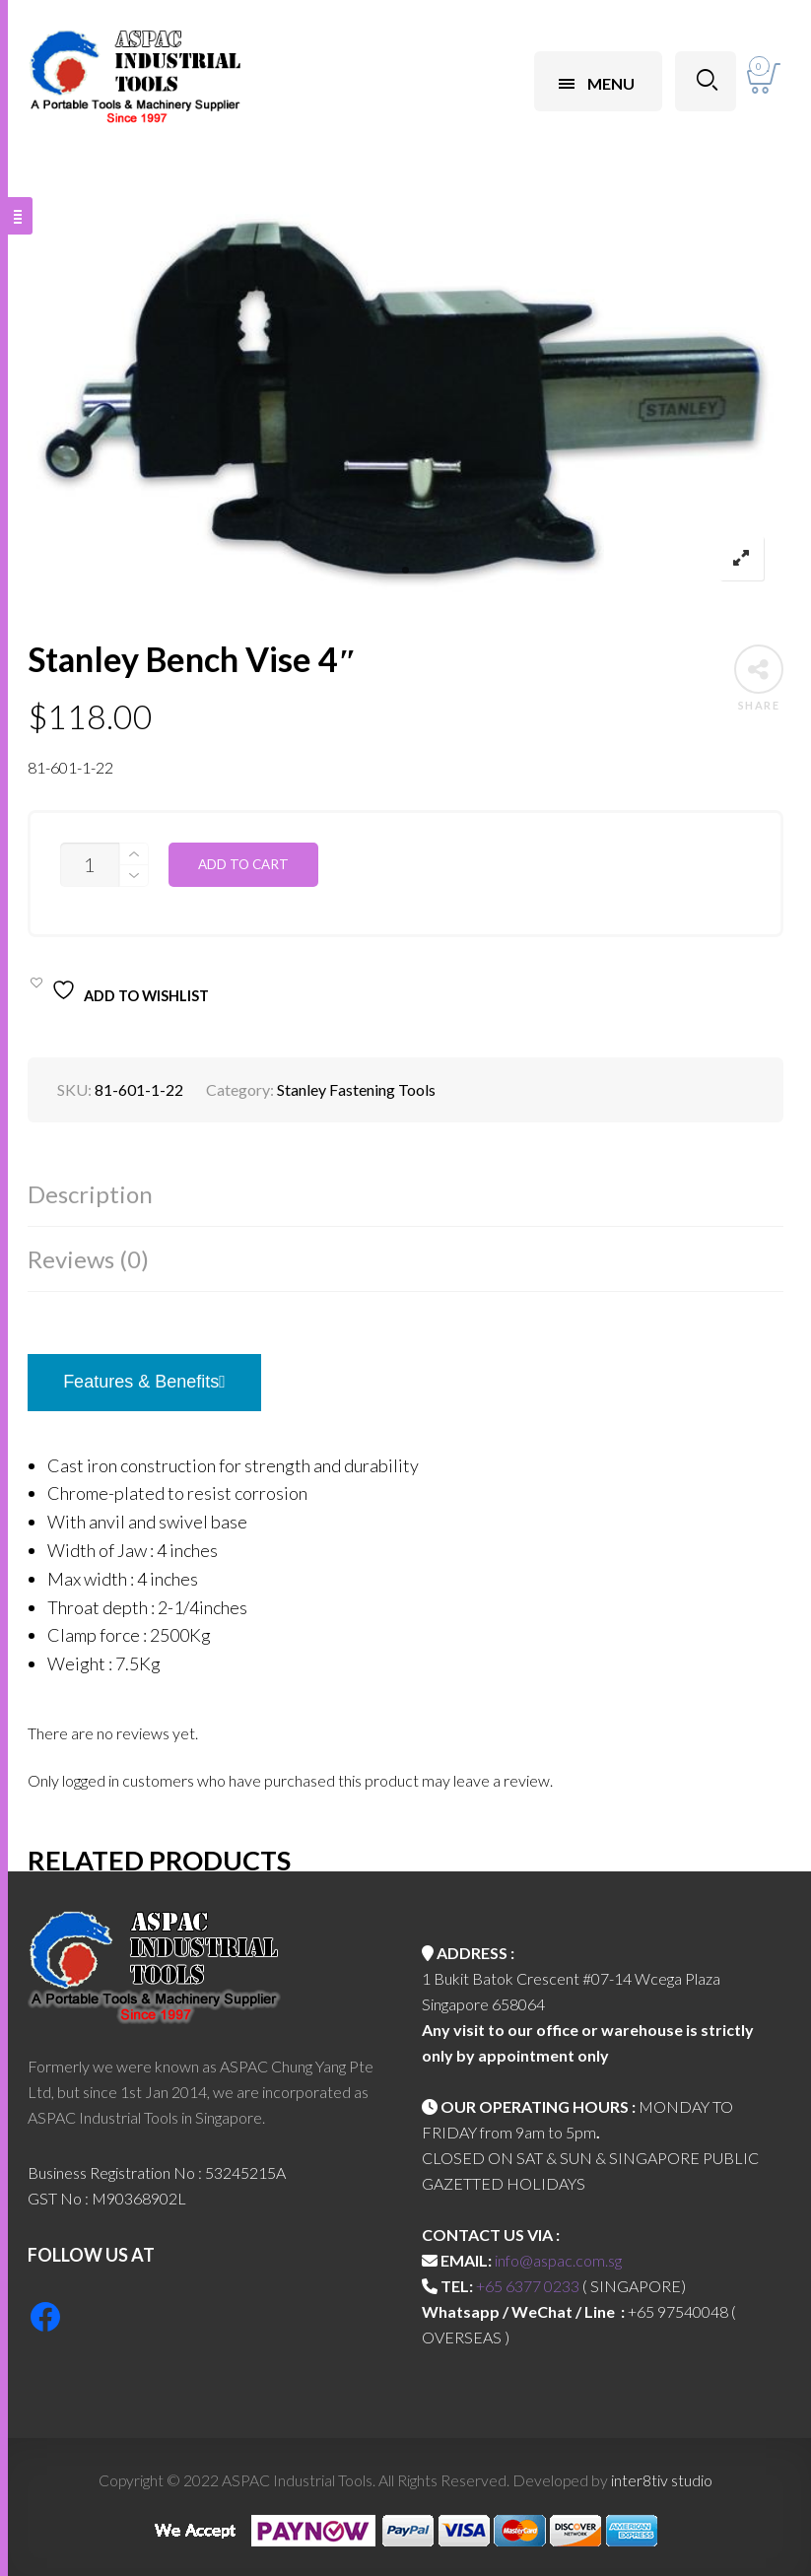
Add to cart (243, 864)
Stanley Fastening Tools (356, 1089)
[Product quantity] (89, 865)
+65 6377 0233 (527, 2285)
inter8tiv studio (661, 2480)
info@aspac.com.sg (558, 2260)
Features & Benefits (144, 1381)
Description (90, 1194)
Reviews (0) (88, 1259)
